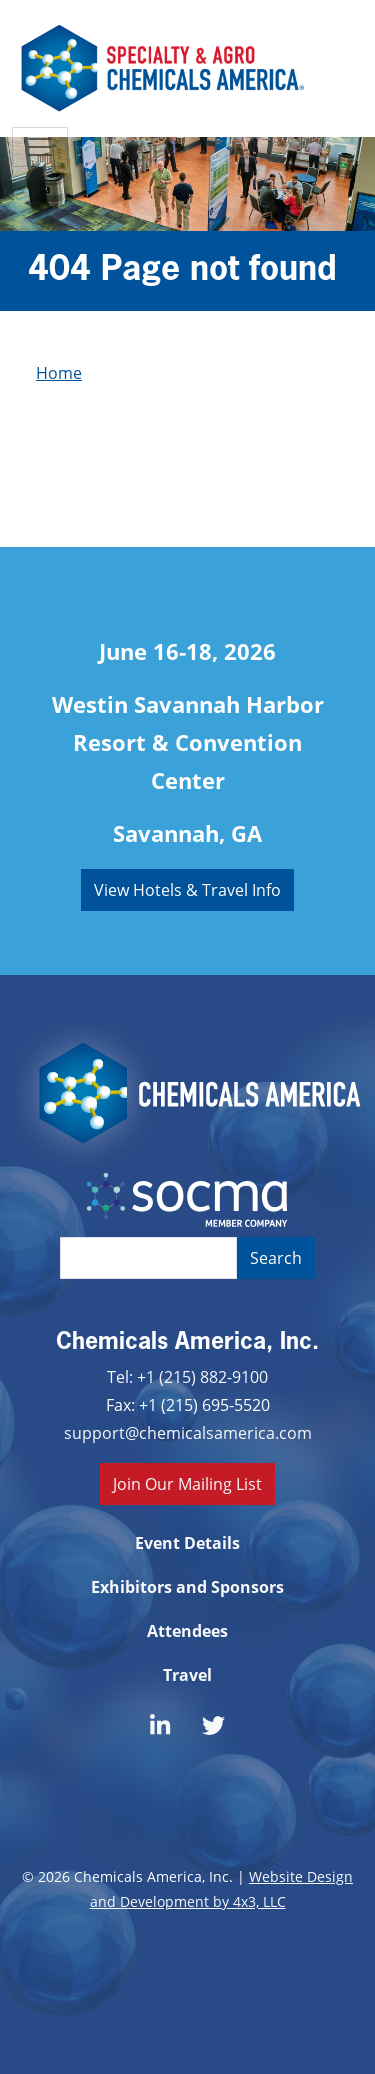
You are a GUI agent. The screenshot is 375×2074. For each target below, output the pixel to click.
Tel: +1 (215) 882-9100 (187, 1376)
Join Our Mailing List (187, 1483)
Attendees (187, 1631)
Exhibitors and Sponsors (187, 1587)
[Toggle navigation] (40, 147)
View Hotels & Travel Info (187, 889)
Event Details (187, 1543)
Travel (187, 1675)
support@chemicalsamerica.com (188, 1432)
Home (59, 372)
